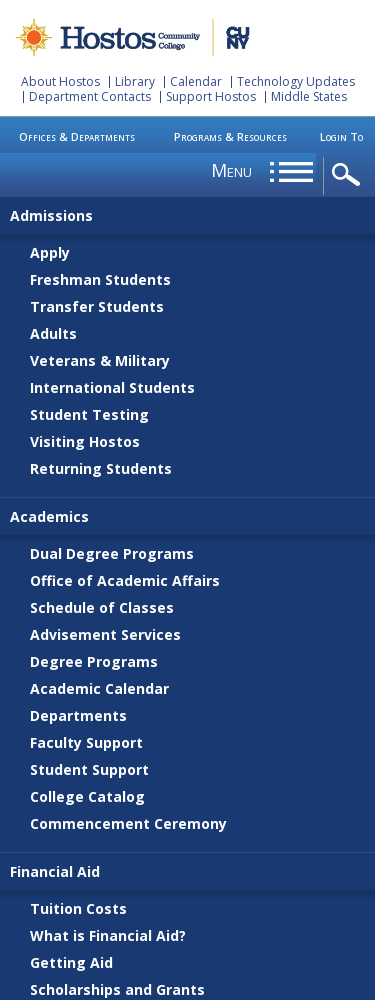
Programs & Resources (230, 136)
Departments (78, 715)
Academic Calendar (99, 688)
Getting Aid (71, 962)
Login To (341, 136)
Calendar (196, 81)
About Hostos (60, 81)
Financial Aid (55, 871)
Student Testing (89, 414)
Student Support (89, 769)
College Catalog (87, 796)
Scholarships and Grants (117, 989)
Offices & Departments (77, 136)
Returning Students (101, 468)
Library (135, 81)
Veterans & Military (100, 360)
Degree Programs (94, 661)
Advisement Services (105, 634)
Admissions (51, 215)
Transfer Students (97, 306)
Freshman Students (100, 279)
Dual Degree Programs (112, 553)
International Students (112, 387)
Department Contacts (90, 96)
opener (349, 175)
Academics (49, 516)
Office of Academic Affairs (125, 580)
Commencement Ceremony (128, 823)
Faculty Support (86, 742)
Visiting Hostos (85, 441)
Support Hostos (211, 96)
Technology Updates (296, 81)
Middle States (309, 96)
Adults (53, 333)
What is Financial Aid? (108, 935)
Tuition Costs (78, 908)
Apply (50, 252)
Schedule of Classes (102, 607)
